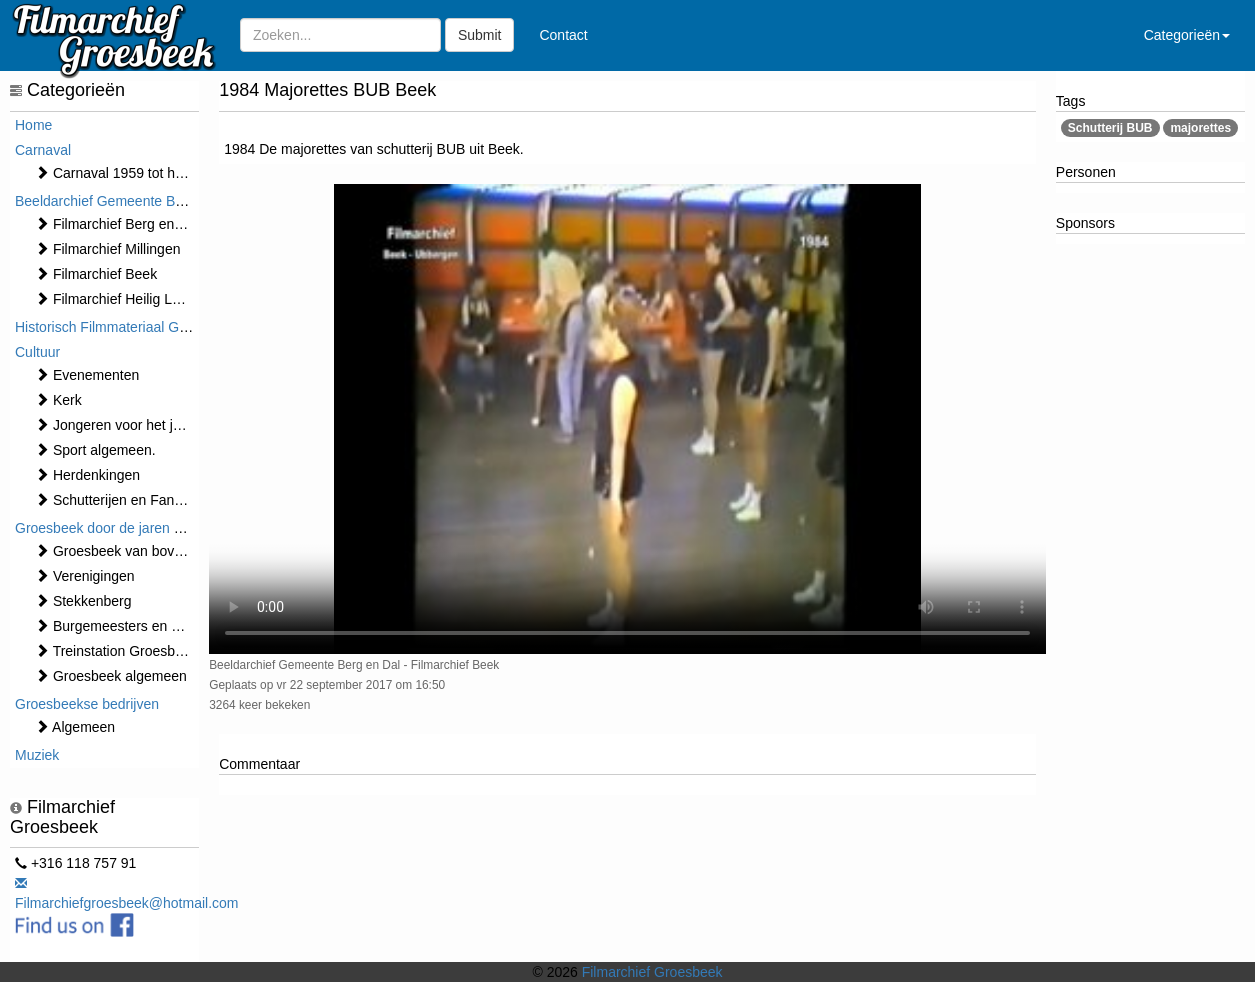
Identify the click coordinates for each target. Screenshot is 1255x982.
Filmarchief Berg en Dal (117, 224)
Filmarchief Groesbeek (652, 972)
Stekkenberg (83, 601)
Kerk (58, 400)
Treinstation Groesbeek (116, 651)
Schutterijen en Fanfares (120, 500)
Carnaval (43, 150)
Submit (480, 35)
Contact (563, 35)
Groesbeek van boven (112, 551)
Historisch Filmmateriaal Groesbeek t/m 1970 (155, 327)
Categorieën (1187, 35)
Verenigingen (85, 576)
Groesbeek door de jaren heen (110, 528)
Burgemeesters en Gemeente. (137, 626)
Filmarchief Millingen (107, 249)
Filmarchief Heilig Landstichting (141, 299)
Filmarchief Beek (96, 274)
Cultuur (37, 352)
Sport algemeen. (95, 450)
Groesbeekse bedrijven (87, 704)
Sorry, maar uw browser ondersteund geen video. (627, 419)
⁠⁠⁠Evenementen (87, 375)
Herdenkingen (87, 475)
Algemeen (75, 727)
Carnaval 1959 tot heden (120, 173)
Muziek (37, 755)
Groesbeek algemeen (111, 676)
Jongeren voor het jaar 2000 (131, 425)
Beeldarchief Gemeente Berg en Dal (127, 201)
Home (33, 125)
